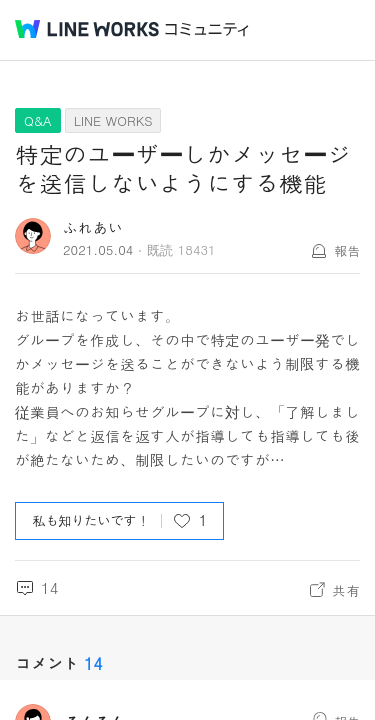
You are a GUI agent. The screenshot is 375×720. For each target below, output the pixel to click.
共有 (346, 590)
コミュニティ (207, 29)
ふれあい (93, 227)
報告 (347, 250)
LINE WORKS (113, 120)
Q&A (38, 120)
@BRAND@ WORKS (87, 29)
